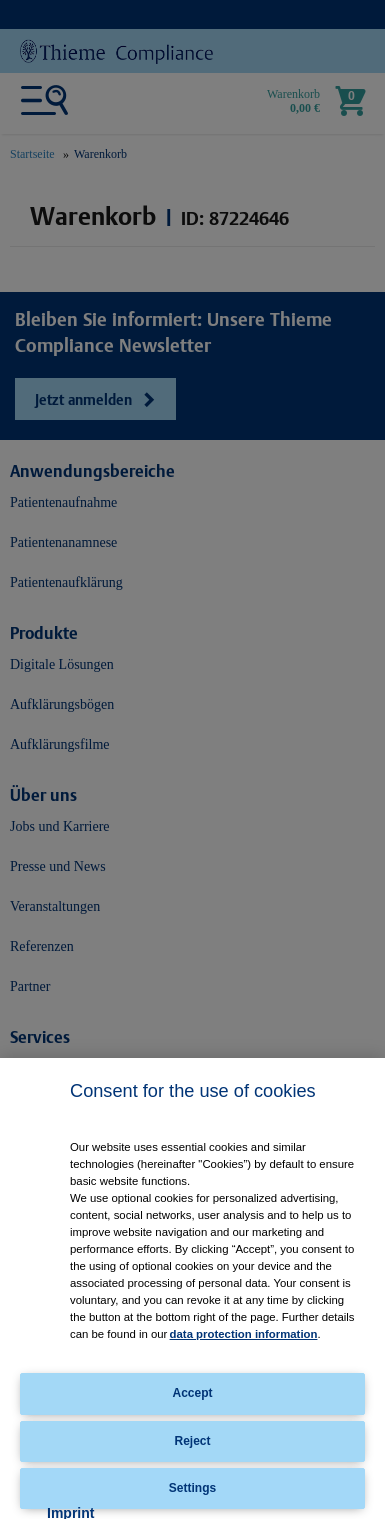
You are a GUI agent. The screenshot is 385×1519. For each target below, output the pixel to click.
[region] (192, 1288)
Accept (192, 1393)
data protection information (244, 1334)
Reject (192, 1441)
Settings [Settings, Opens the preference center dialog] (192, 1488)
